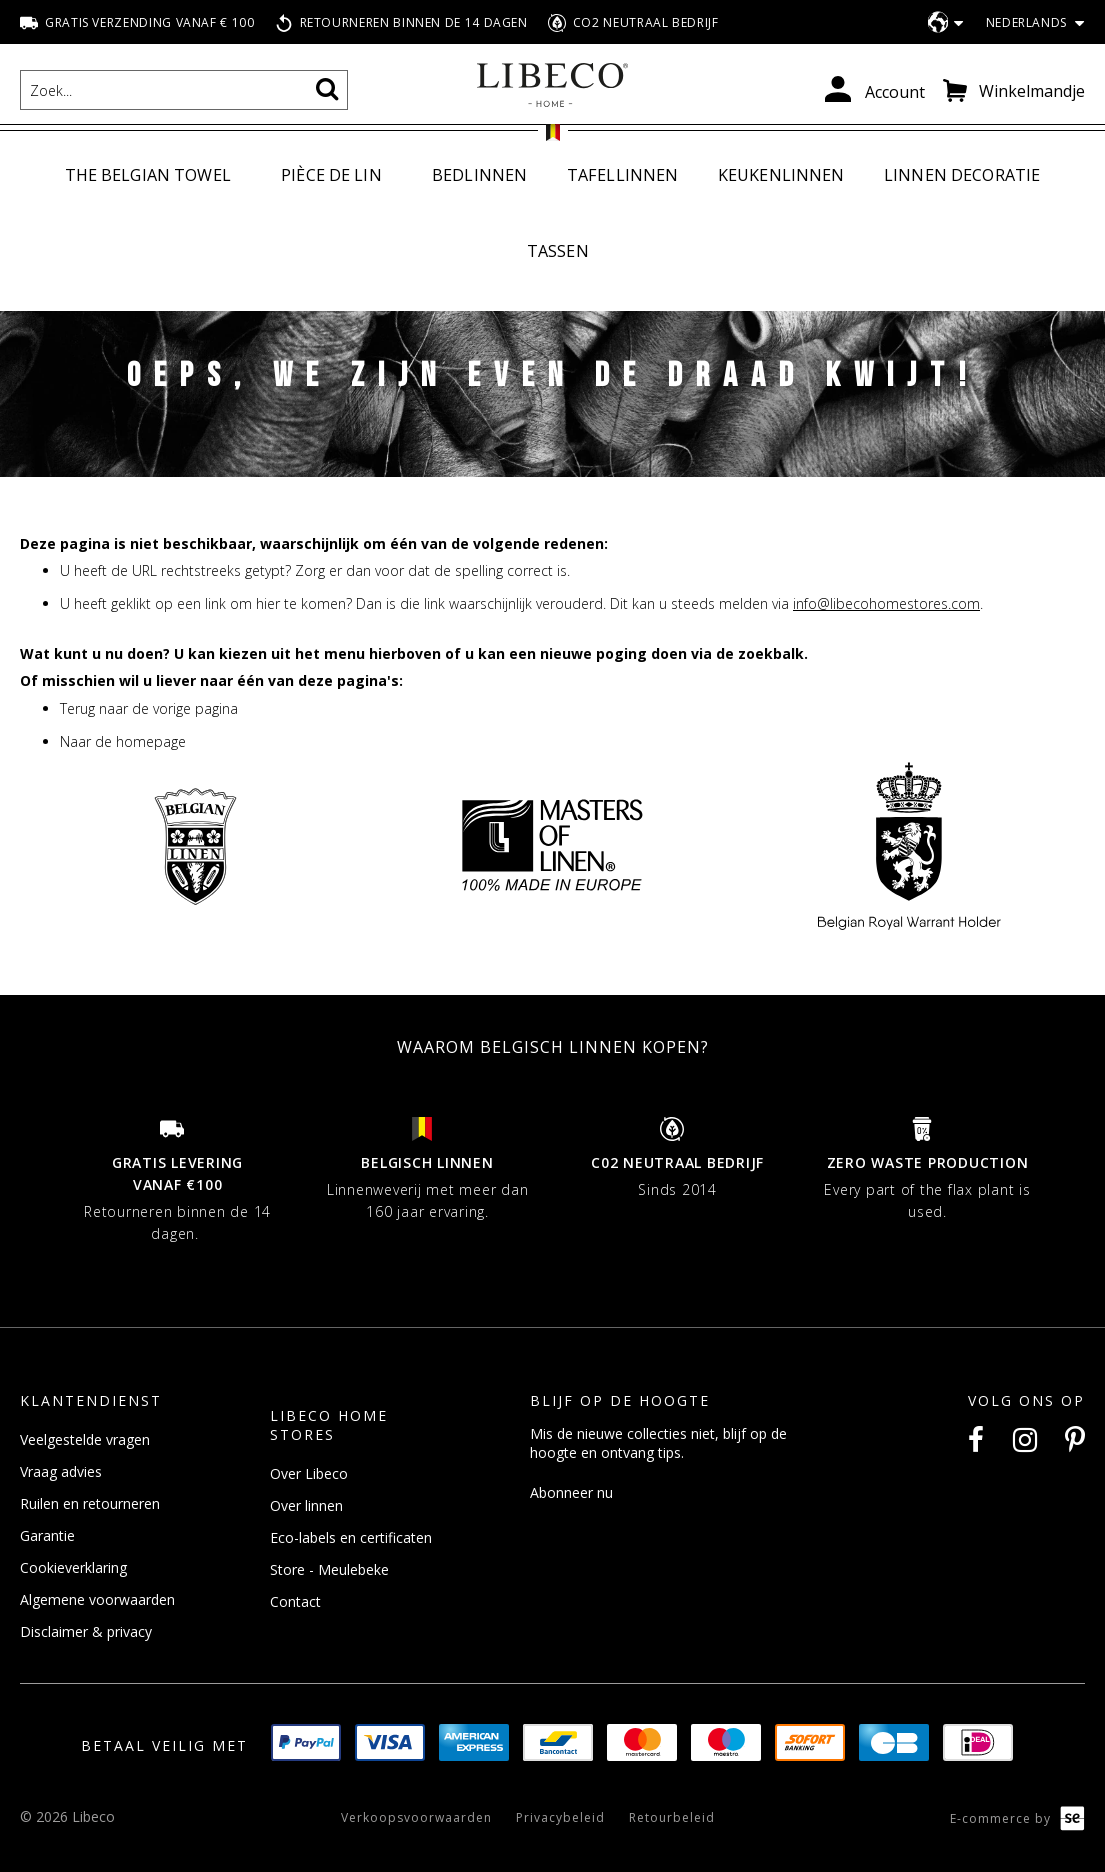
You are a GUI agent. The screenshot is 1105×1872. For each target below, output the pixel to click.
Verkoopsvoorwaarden (416, 1817)
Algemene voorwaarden (97, 1600)
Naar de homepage (123, 741)
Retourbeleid (672, 1817)
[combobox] (184, 90)
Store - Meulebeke (329, 1570)
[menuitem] (153, 176)
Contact (295, 1602)
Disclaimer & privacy (86, 1632)
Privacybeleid (560, 1817)
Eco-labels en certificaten (351, 1538)
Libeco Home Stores (329, 1426)
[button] (1026, 23)
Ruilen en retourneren (90, 1504)
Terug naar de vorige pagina (149, 708)
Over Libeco (309, 1474)
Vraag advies (61, 1472)
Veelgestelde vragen (85, 1440)
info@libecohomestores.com (886, 603)
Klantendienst (91, 1401)
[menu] (552, 214)
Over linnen (306, 1506)
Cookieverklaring (73, 1568)
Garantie (47, 1536)
